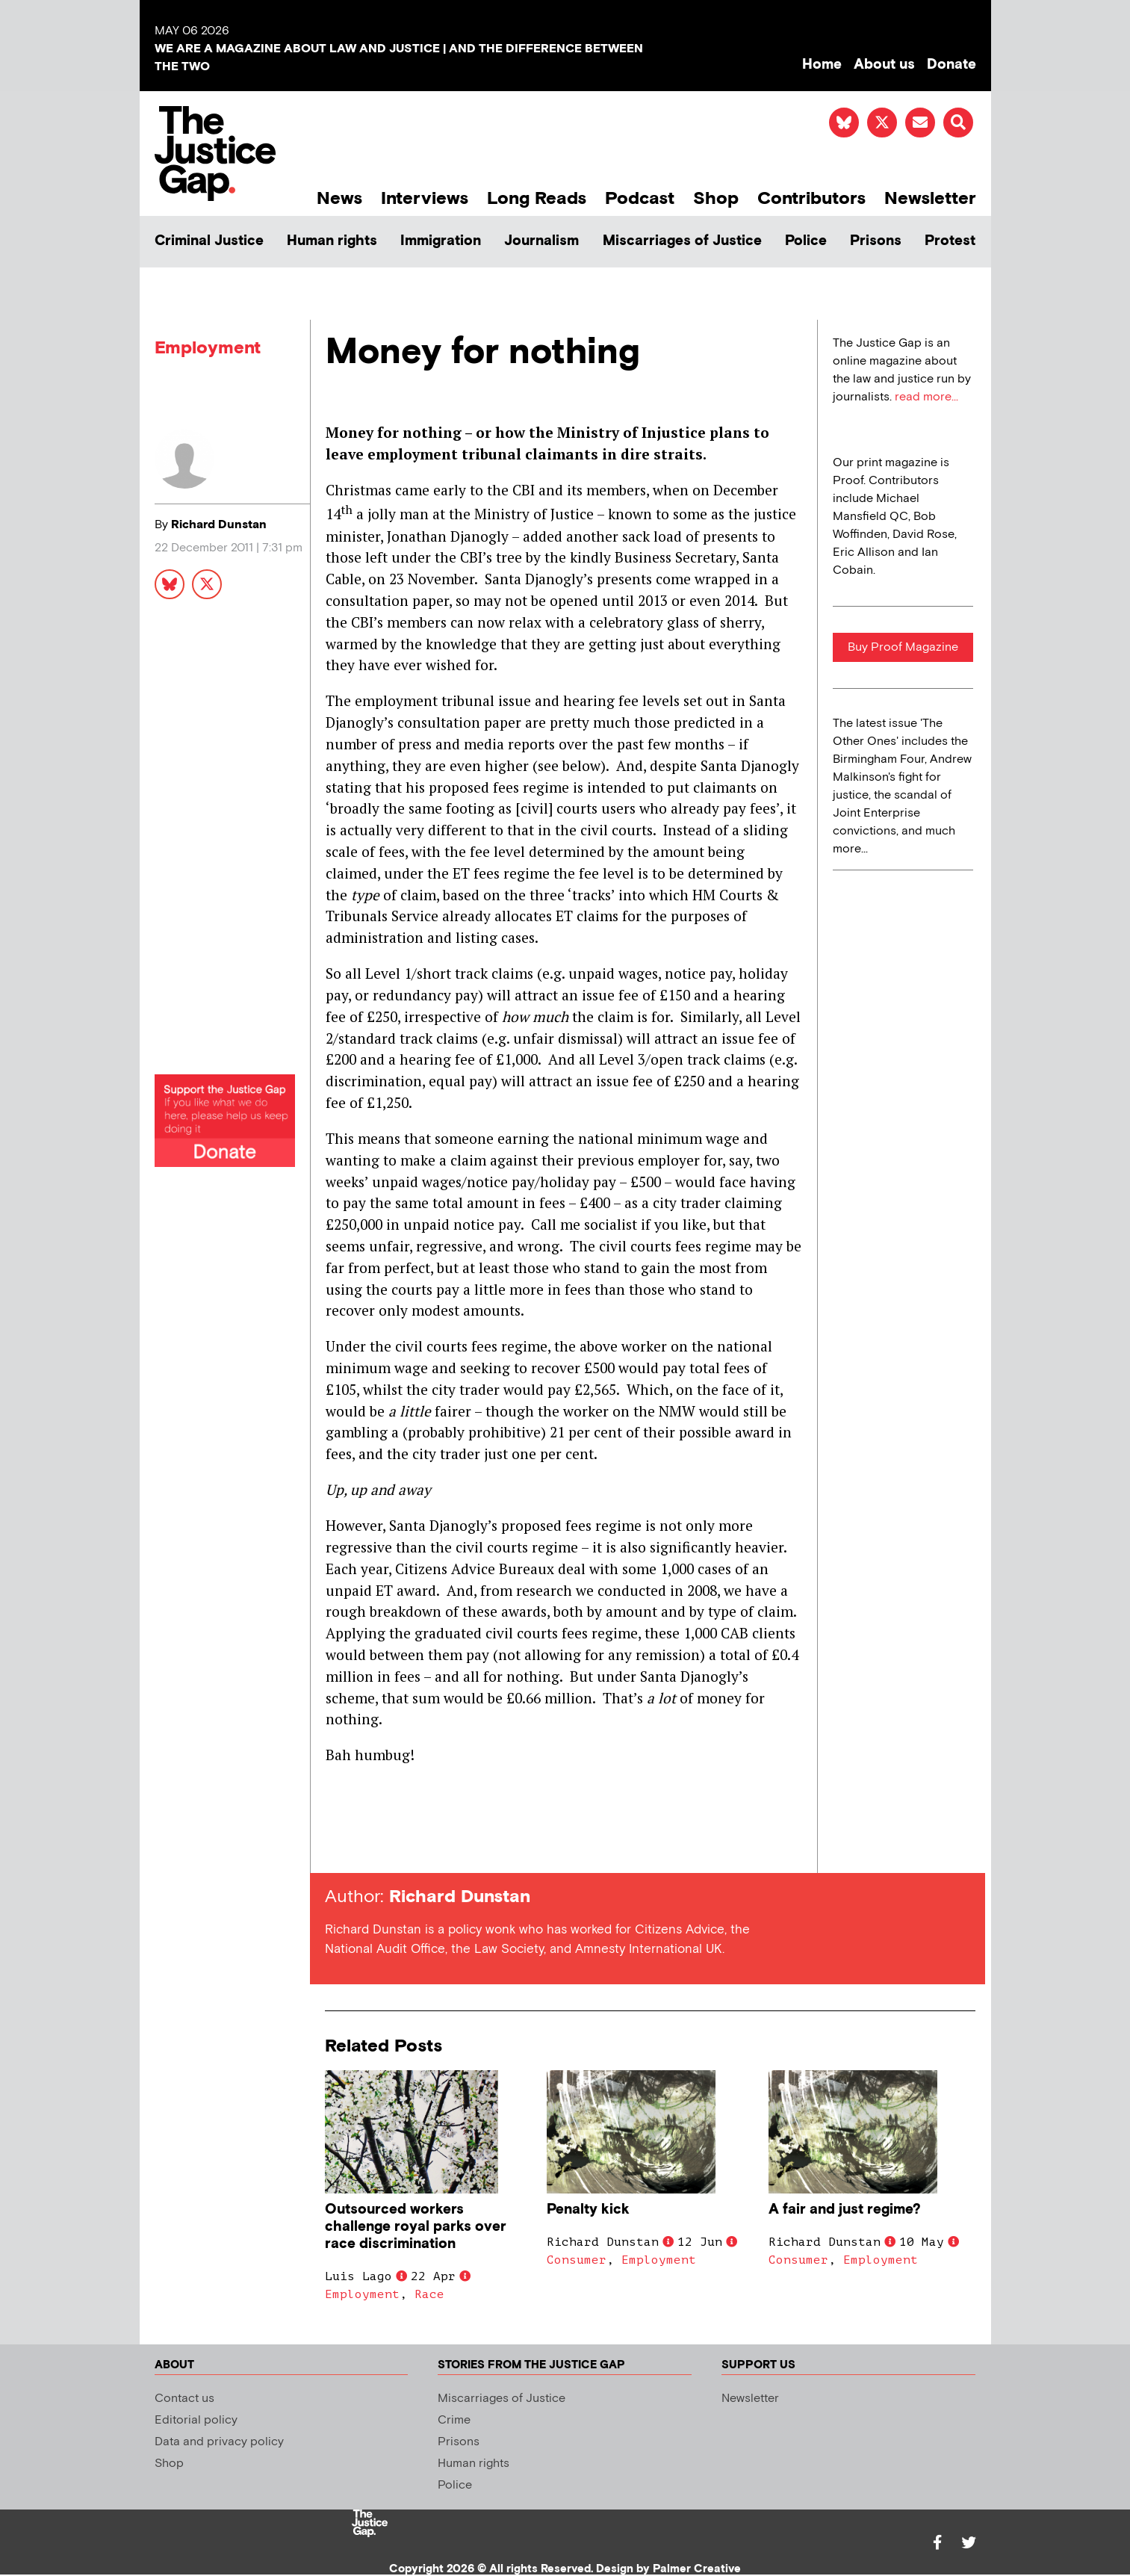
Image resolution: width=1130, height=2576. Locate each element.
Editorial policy (196, 2420)
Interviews (424, 198)
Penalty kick (588, 2209)
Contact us (184, 2398)
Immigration (440, 241)
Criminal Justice (209, 241)
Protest (950, 241)
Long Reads (536, 198)
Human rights (332, 241)
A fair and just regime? (845, 2209)
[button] (958, 122)
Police (806, 241)
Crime (454, 2420)
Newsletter (930, 198)
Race (429, 2294)
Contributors (811, 198)
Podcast (639, 198)
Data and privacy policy (219, 2442)
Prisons (875, 241)
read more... (926, 397)
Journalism (541, 241)
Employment (208, 347)
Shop (716, 198)
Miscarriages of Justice (682, 241)
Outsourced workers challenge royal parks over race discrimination (415, 2226)
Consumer (576, 2260)
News (339, 198)
